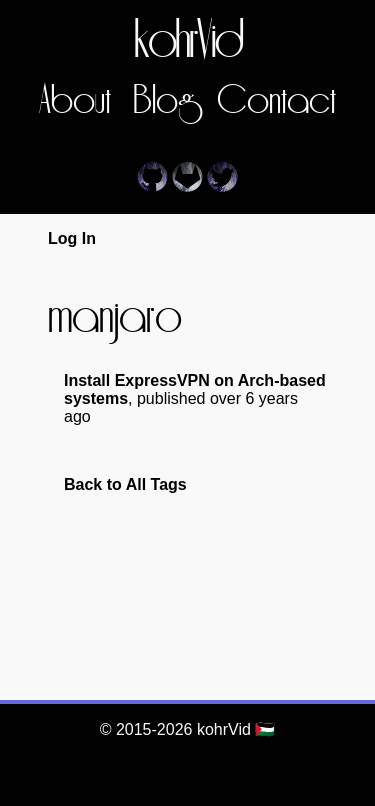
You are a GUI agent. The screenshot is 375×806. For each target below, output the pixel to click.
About (75, 101)
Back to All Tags (125, 484)
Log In (72, 238)
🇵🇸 (265, 729)
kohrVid (188, 42)
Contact (276, 101)
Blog (164, 101)
